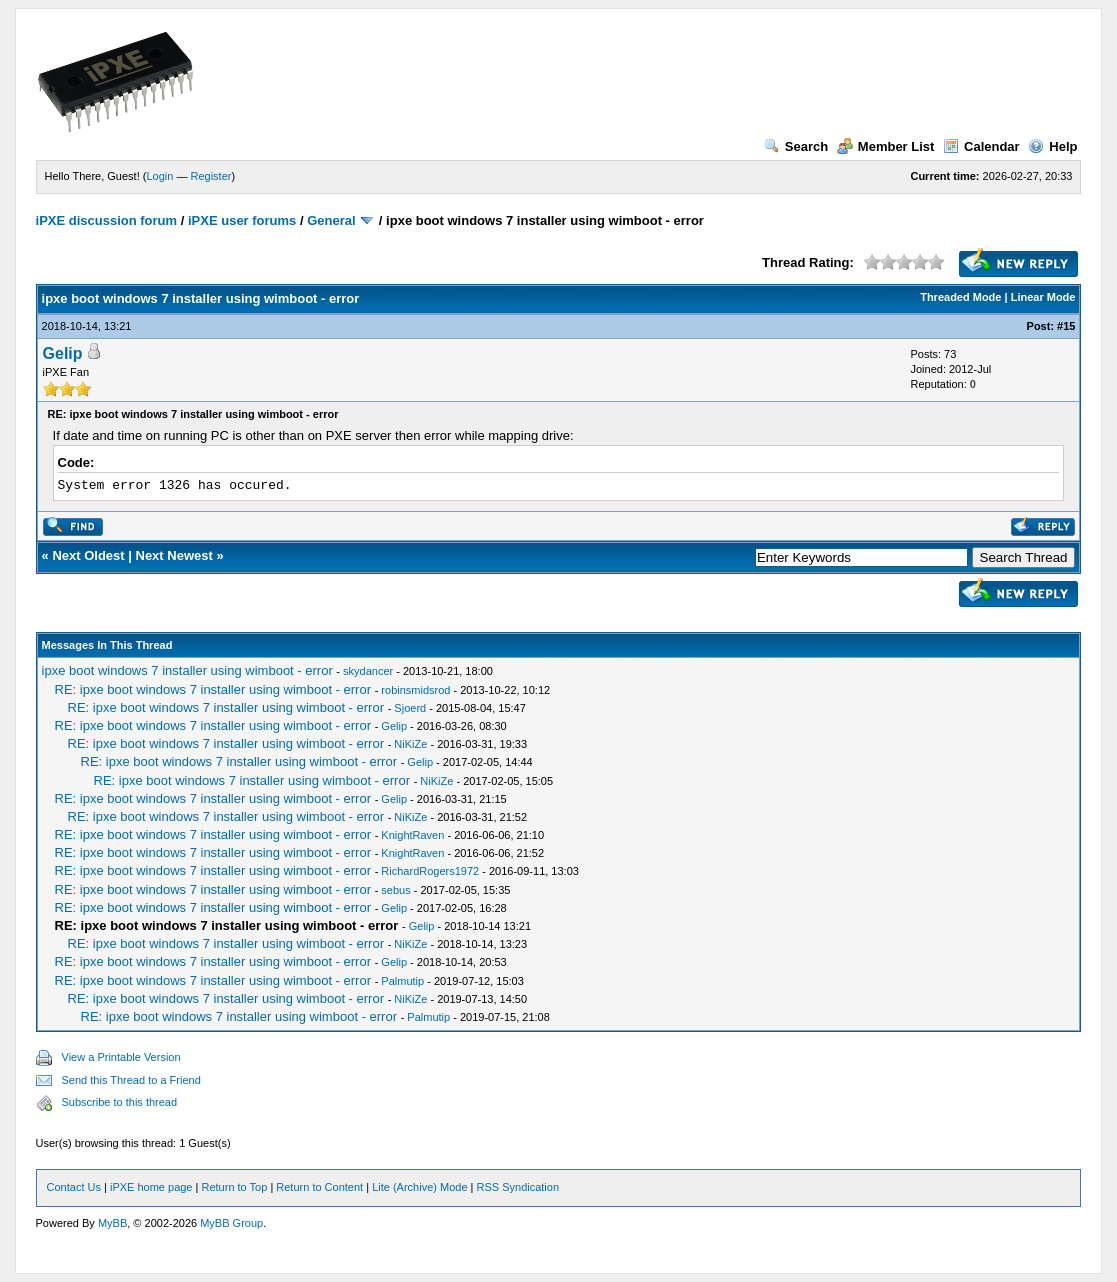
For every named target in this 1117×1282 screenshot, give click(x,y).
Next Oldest (88, 555)
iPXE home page (151, 1187)
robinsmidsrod (415, 690)
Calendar (981, 146)
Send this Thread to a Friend (131, 1080)
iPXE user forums (242, 220)
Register (210, 176)
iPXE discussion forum (107, 220)
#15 (1066, 326)
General (331, 220)
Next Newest (174, 555)
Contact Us (74, 1187)
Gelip (63, 353)
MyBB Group (231, 1223)
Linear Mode (1043, 297)
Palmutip (402, 981)
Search (796, 146)
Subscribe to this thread (120, 1102)
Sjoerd (410, 708)
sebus (395, 890)
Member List (886, 146)
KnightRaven (412, 835)
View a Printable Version (121, 1057)
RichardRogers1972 (430, 871)
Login (159, 176)
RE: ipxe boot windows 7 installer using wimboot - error (213, 689)
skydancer (368, 671)
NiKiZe (410, 744)
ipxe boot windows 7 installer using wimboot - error (187, 670)
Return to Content (319, 1187)
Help (1052, 146)
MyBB (112, 1223)
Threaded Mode (960, 297)
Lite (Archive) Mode (419, 1187)
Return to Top (234, 1187)
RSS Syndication (518, 1187)
